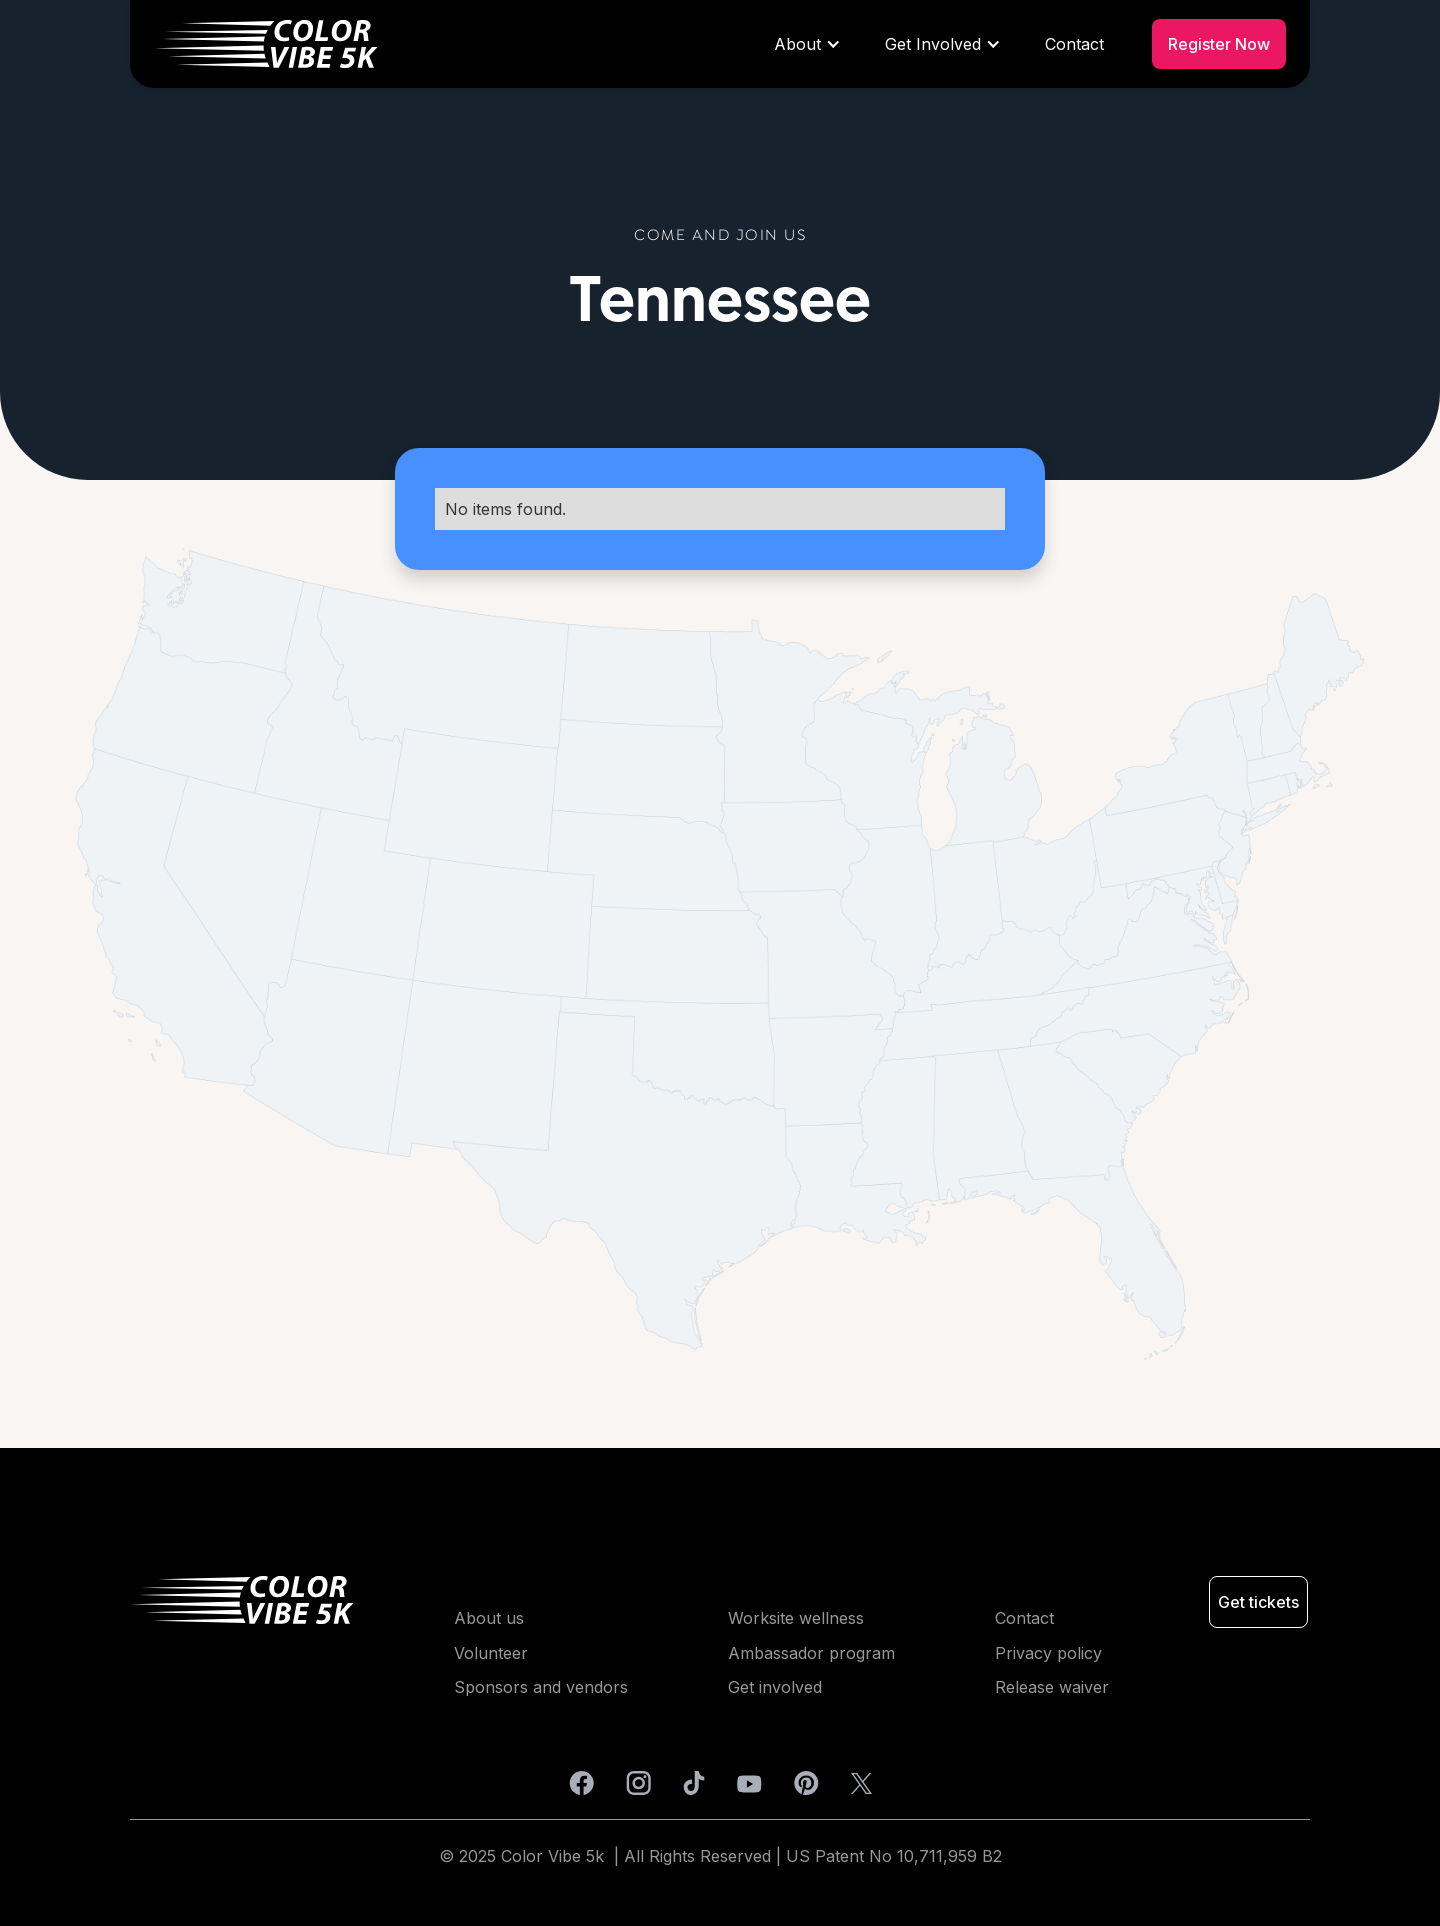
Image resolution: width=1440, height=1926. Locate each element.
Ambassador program (811, 1653)
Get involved (775, 1687)
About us (489, 1618)
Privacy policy (1048, 1653)
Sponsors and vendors (541, 1687)
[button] (805, 44)
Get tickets (1258, 1602)
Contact (1074, 44)
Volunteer (491, 1653)
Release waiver (1052, 1687)
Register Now (1219, 44)
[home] (452, 44)
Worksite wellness (796, 1618)
